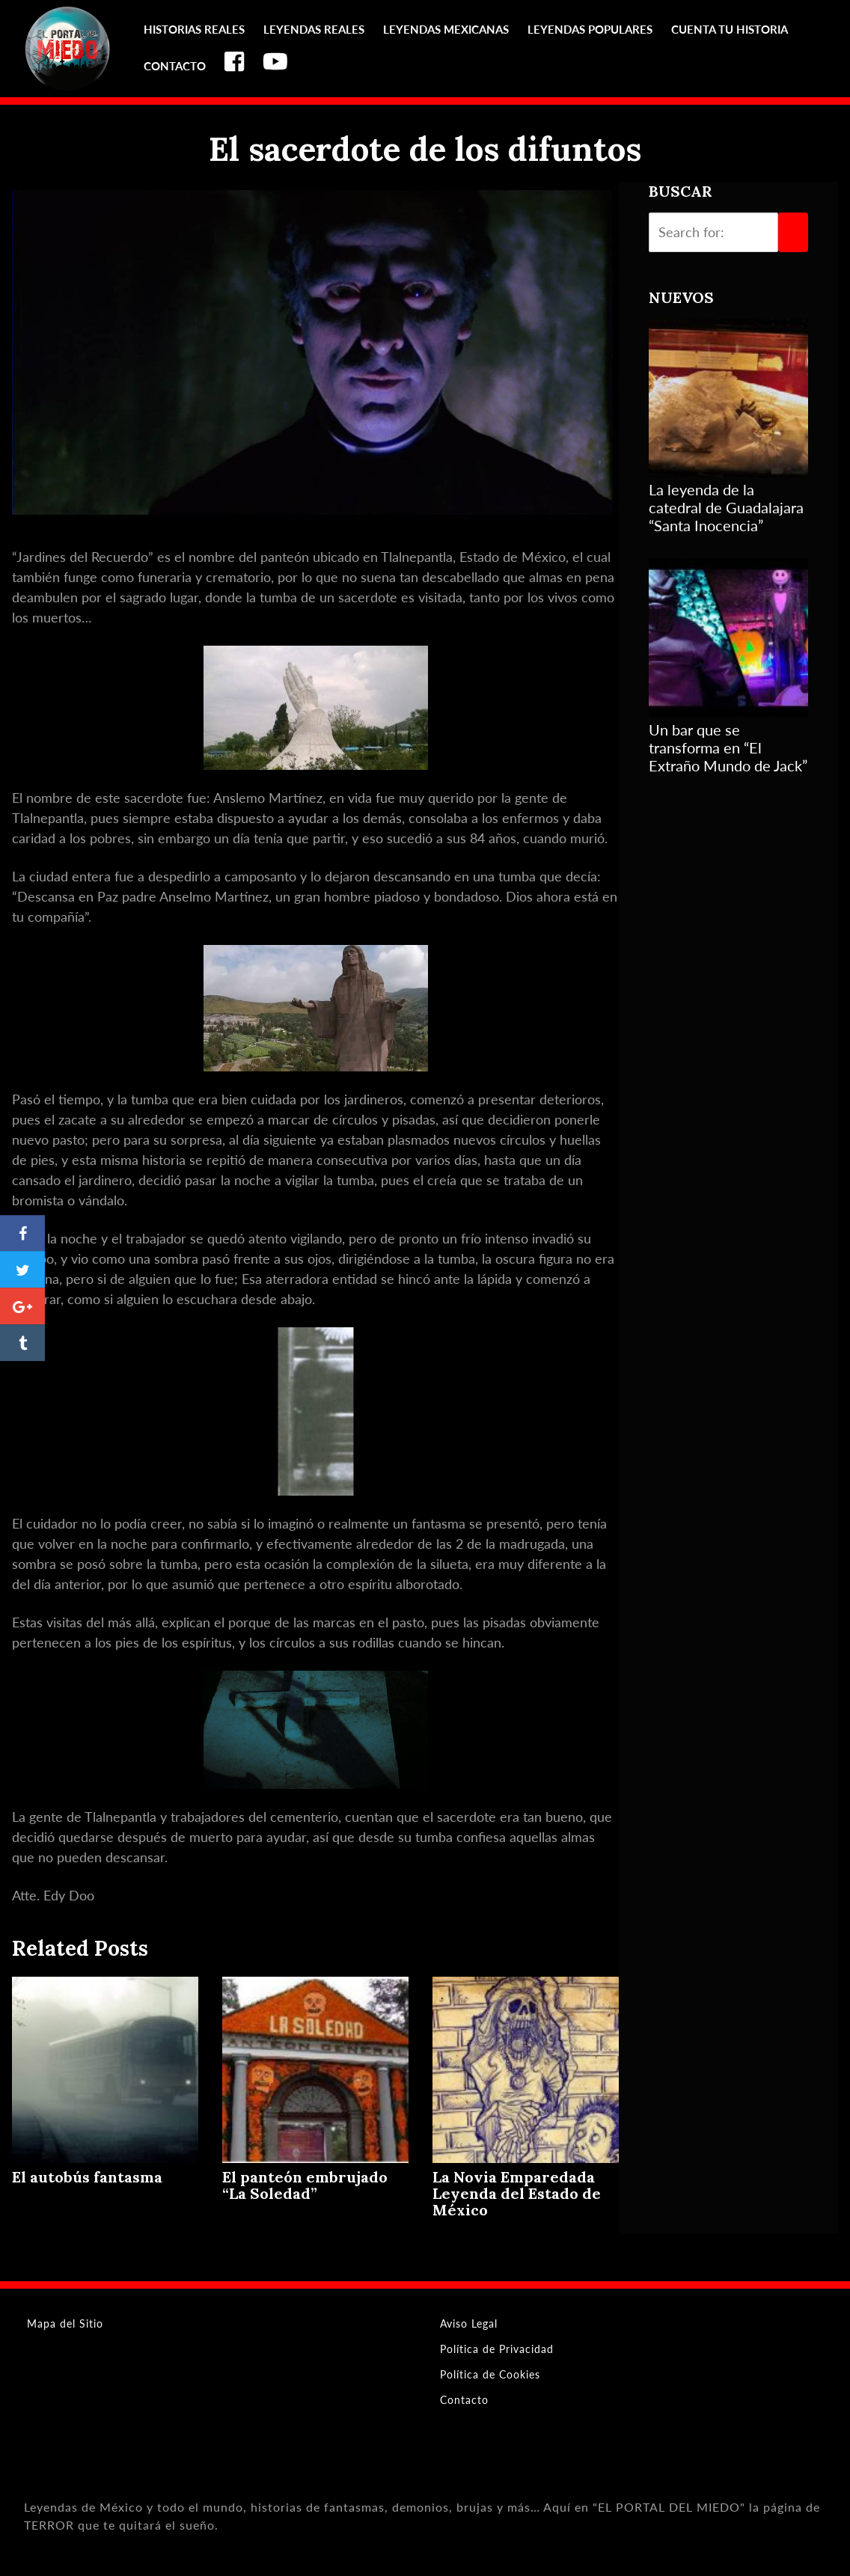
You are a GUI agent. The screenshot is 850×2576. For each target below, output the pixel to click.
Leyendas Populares (590, 29)
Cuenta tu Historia (729, 29)
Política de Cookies (490, 2374)
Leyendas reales (313, 29)
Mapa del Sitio (65, 2323)
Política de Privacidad (497, 2349)
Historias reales (194, 29)
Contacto (175, 66)
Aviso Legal (469, 2323)
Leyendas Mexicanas (446, 29)
